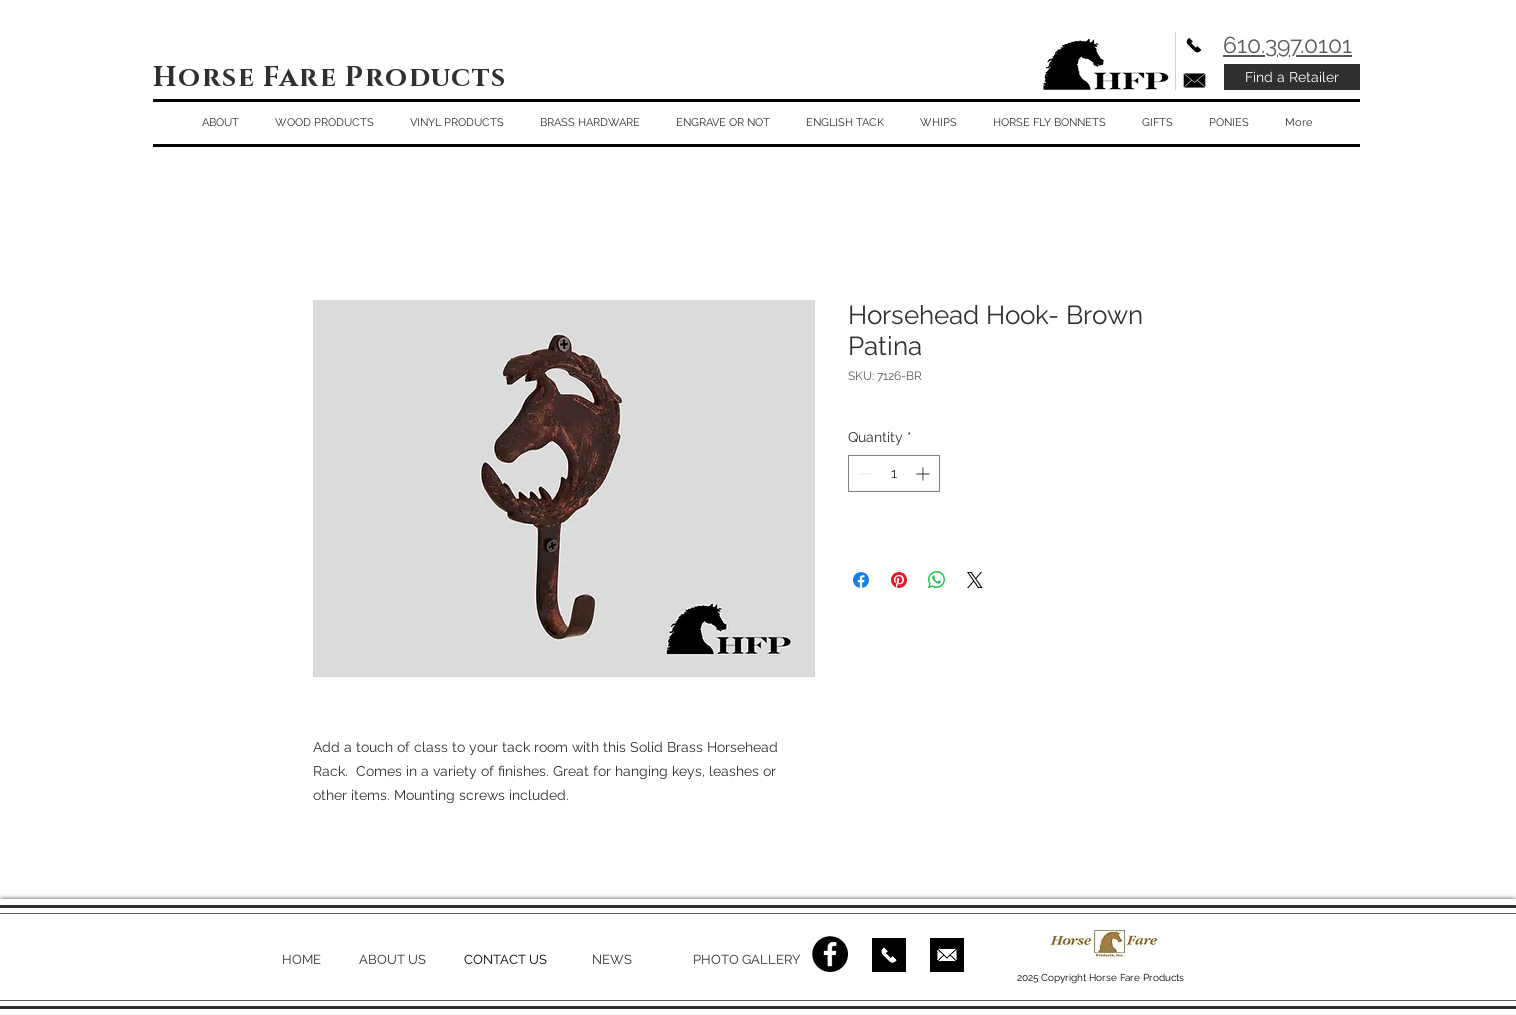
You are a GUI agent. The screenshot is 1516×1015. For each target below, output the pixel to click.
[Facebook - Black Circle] (830, 954)
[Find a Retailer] (1292, 77)
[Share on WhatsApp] (937, 580)
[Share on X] (975, 580)
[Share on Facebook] (861, 580)
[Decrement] (863, 473)
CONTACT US (505, 959)
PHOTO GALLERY (746, 959)
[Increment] (924, 473)
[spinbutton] (894, 473)
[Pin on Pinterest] (899, 580)
